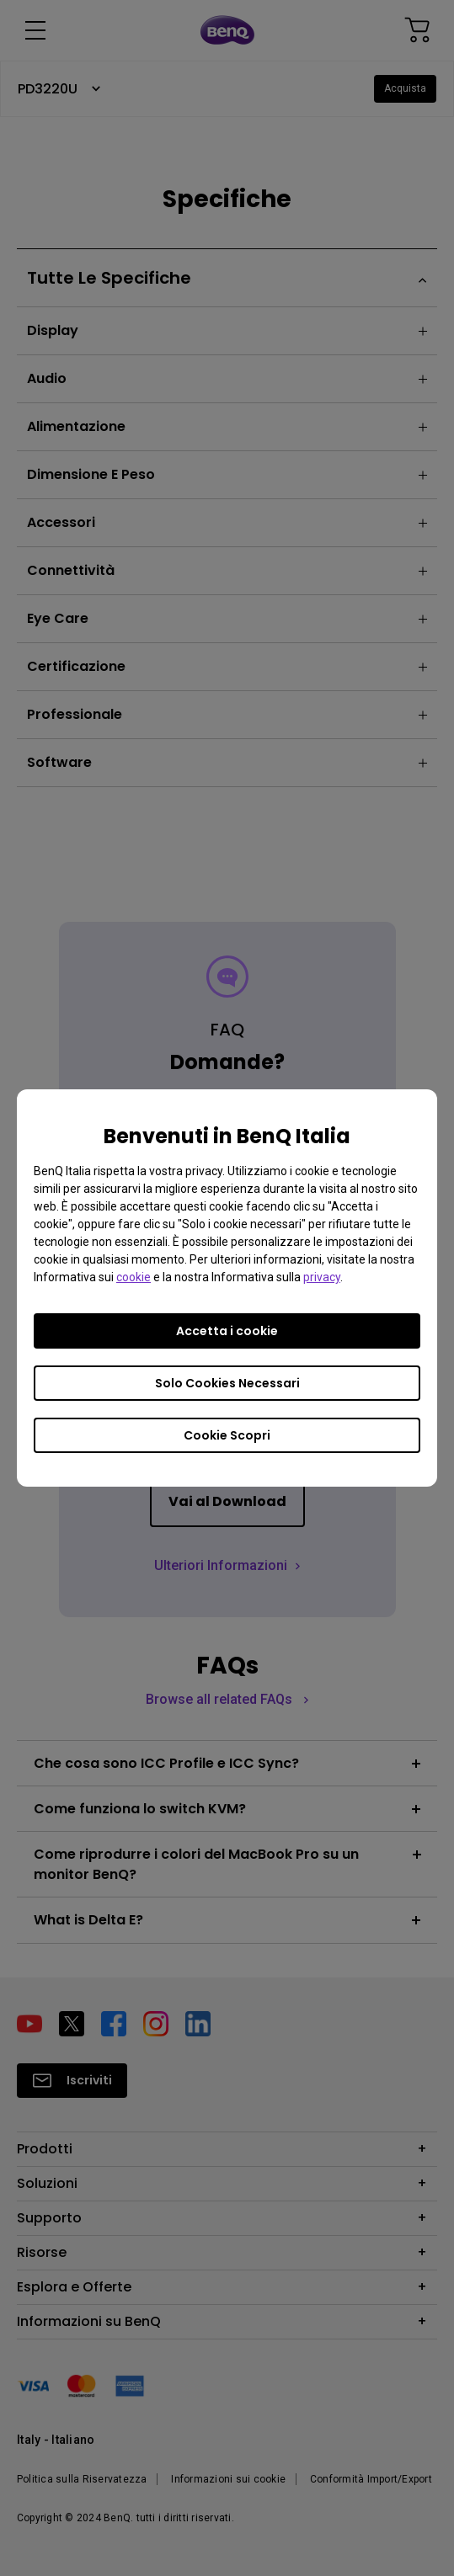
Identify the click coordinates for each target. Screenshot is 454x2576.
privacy (321, 1277)
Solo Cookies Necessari (227, 1383)
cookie (133, 1277)
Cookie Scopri (227, 1435)
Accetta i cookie (227, 1331)
